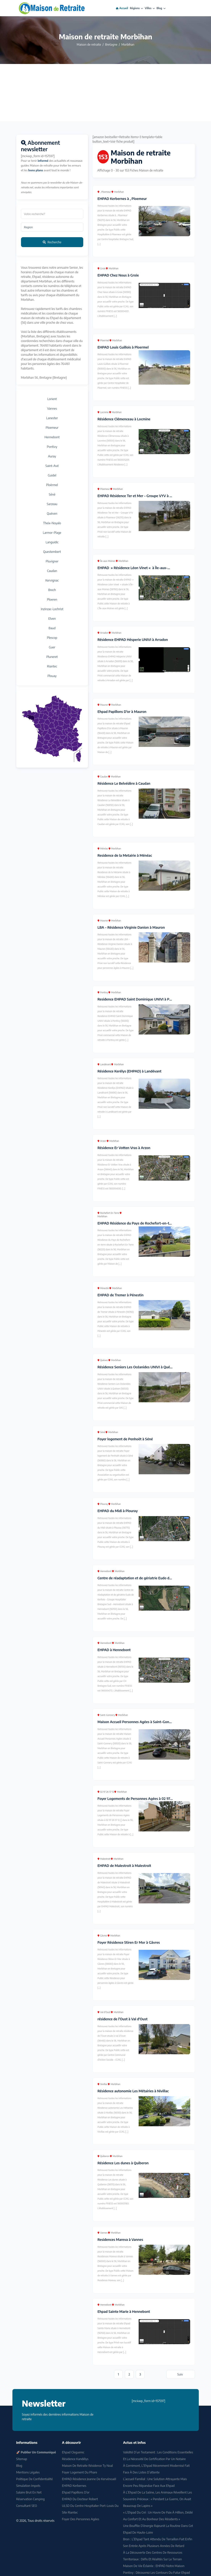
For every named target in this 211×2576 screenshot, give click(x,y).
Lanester (52, 418)
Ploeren (52, 599)
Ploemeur (52, 427)
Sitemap (21, 2459)
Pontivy (52, 447)
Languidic (52, 542)
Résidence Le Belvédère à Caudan (124, 783)
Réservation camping (30, 2499)
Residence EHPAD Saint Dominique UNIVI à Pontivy (139, 999)
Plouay (52, 676)
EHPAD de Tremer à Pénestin (121, 1295)
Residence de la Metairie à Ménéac (125, 855)
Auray (52, 456)
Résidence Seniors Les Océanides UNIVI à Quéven (137, 1367)
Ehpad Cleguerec (73, 2452)
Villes (150, 8)
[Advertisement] (105, 92)
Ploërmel (52, 485)
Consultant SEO (26, 2506)
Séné (52, 494)
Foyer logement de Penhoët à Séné (125, 1439)
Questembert (52, 552)
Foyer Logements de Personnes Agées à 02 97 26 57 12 (140, 1798)
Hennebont (52, 437)
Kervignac (52, 580)
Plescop (52, 638)
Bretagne (111, 44)
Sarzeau (52, 504)
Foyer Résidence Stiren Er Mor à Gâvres (129, 1942)
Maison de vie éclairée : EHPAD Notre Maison (153, 2566)
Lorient (52, 399)
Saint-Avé (52, 466)
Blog (161, 8)
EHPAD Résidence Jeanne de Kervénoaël (89, 2479)
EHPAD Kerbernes (74, 2486)
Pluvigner (52, 561)
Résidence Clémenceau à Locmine (124, 419)
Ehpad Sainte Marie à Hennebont (124, 2311)
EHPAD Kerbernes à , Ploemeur (122, 198)
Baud (52, 628)
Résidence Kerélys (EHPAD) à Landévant (130, 1071)
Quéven (52, 513)
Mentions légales (28, 2472)
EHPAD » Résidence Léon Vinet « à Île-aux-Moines (138, 567)
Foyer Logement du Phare (79, 2472)
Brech (52, 590)
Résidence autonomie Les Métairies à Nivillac (133, 2091)
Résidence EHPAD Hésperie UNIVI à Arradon (133, 639)
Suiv (180, 2374)
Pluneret (52, 657)
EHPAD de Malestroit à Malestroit (124, 1865)
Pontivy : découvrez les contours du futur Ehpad (156, 2572)
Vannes (52, 408)
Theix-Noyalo (52, 523)
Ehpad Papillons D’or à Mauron (122, 711)
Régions (136, 8)
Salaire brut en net (29, 2492)
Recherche (52, 242)
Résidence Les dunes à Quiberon (123, 2163)
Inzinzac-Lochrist (52, 609)
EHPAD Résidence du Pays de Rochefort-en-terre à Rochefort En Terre (153, 1223)
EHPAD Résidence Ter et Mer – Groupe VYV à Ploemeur (141, 495)
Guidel (52, 475)
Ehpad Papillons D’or (76, 2492)
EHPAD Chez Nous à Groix (118, 275)
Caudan (52, 571)
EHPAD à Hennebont (114, 1650)
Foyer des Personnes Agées (80, 2519)
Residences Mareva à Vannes (120, 2239)
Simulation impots (28, 2486)
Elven (52, 618)
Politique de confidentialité (34, 2479)
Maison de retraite (89, 44)
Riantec (52, 666)
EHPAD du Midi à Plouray (118, 1510)
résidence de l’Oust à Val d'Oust (123, 2019)
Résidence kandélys (75, 2459)
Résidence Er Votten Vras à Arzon (124, 1147)
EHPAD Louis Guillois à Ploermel (123, 347)
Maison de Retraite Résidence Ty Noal (87, 2466)
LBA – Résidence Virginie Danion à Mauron (131, 927)
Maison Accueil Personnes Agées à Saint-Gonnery (137, 1721)
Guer (52, 647)
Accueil (122, 8)
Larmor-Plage (52, 533)
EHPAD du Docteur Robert (80, 2499)
